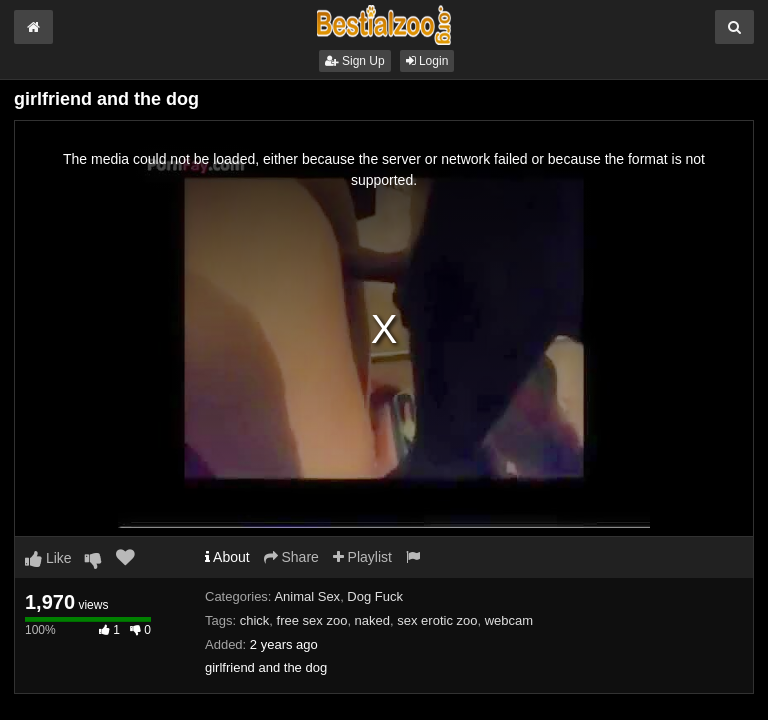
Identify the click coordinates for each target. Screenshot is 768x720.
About (227, 557)
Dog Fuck (375, 596)
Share (291, 557)
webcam (509, 620)
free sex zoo (312, 620)
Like (48, 558)
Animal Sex (307, 596)
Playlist (362, 557)
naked (372, 620)
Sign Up (355, 61)
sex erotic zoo (437, 620)
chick (255, 620)
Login (427, 61)
